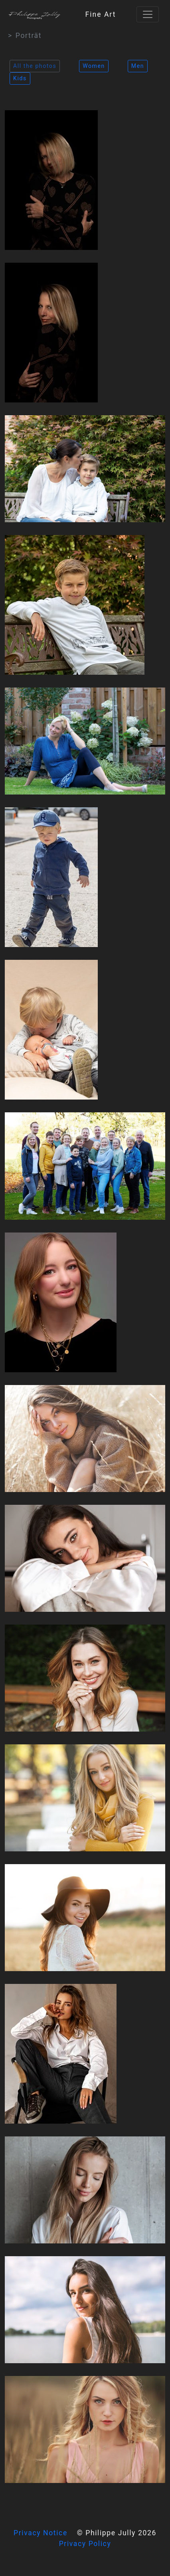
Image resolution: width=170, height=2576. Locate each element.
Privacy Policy (85, 2544)
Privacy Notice (40, 2533)
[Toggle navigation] (147, 14)
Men (137, 66)
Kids (20, 78)
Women (94, 66)
